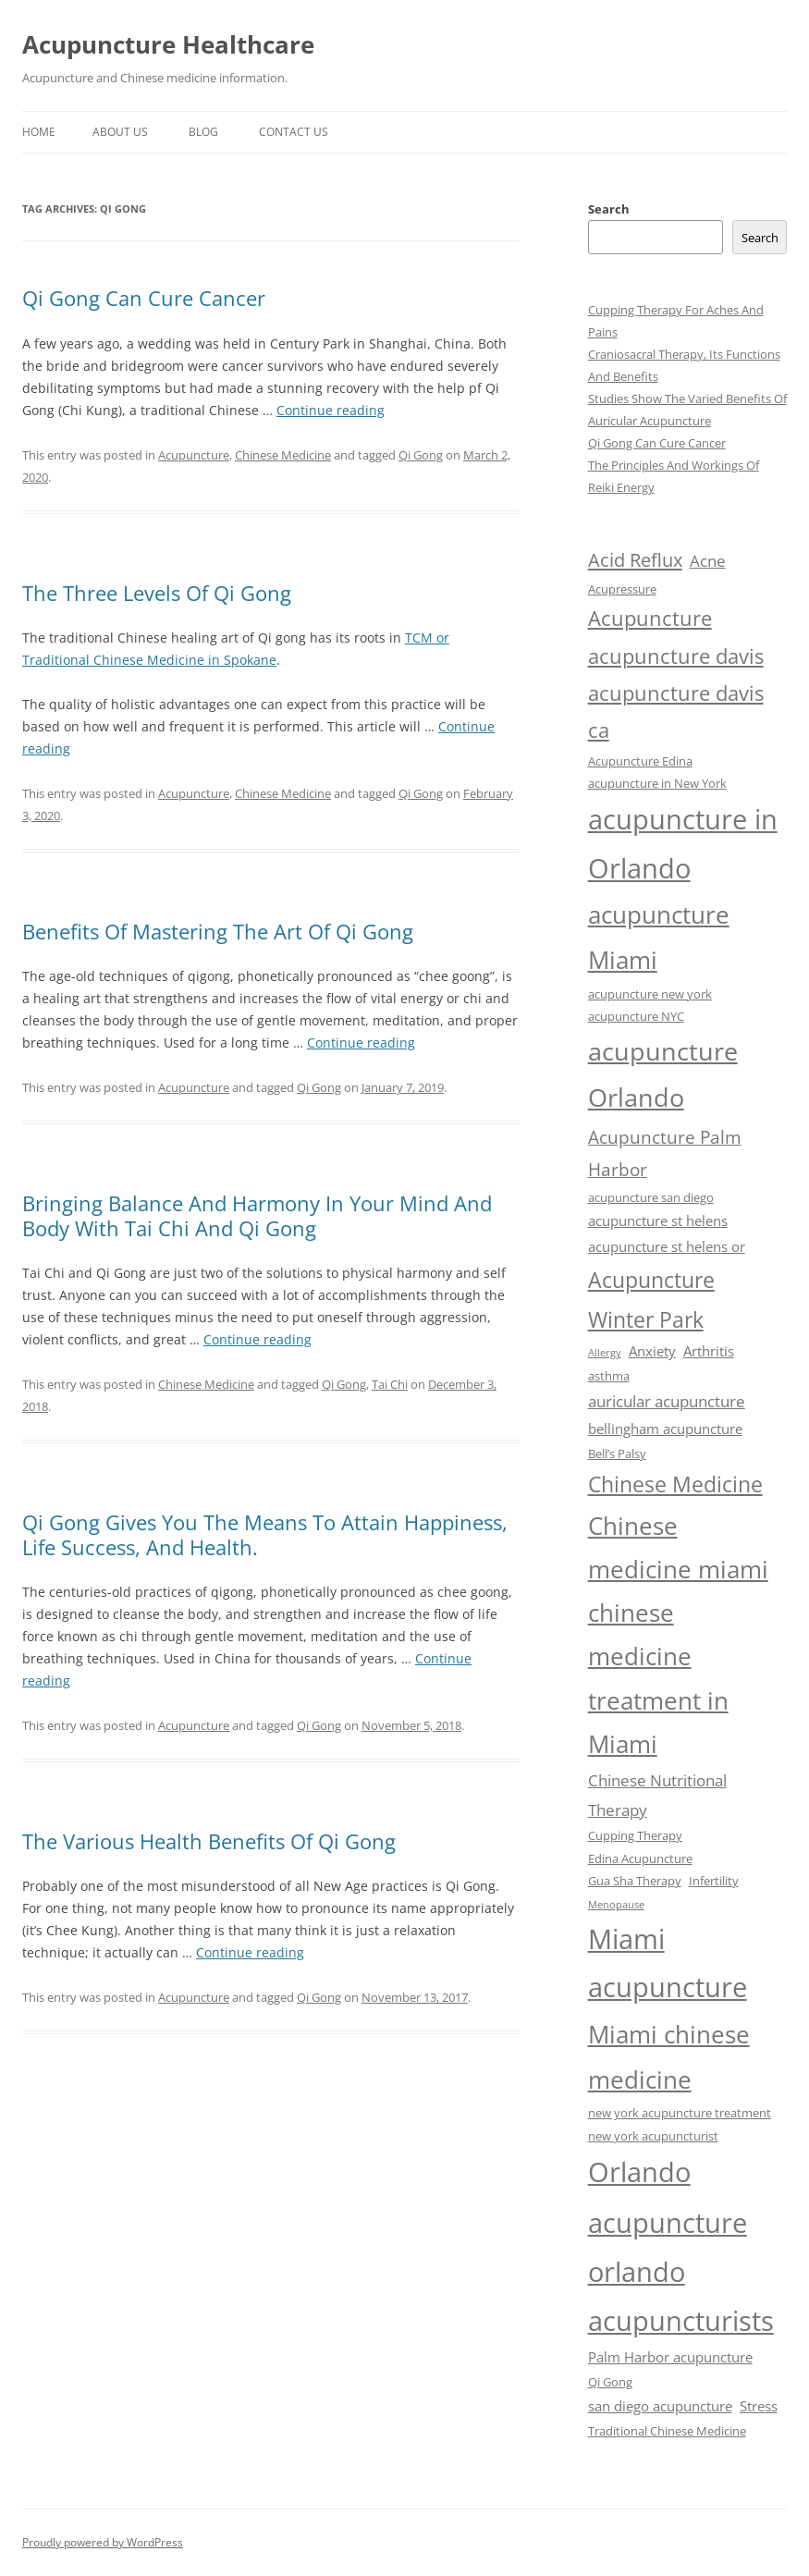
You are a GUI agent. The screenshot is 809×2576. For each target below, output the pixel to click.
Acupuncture (193, 455)
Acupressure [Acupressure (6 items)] (622, 589)
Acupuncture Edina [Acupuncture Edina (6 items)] (640, 761)
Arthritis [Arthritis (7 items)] (708, 1351)
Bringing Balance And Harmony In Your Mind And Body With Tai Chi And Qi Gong (257, 1215)
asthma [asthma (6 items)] (609, 1376)
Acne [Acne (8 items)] (708, 560)
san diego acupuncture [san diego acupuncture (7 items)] (660, 2406)
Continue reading (330, 410)
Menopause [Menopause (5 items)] (616, 1904)
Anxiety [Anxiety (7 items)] (652, 1351)
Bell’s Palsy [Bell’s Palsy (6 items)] (617, 1453)
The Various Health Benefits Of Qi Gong (209, 1841)
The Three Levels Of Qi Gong (156, 593)
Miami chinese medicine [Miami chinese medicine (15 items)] (669, 2057)
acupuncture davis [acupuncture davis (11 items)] (676, 656)
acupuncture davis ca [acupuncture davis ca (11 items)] (676, 711)
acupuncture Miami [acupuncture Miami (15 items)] (658, 937)
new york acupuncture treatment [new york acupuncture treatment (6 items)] (679, 2112)
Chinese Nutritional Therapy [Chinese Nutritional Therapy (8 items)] (657, 1795)
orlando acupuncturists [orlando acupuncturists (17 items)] (681, 2295)
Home (38, 132)
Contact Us (293, 132)
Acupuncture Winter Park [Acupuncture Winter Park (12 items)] (651, 1299)
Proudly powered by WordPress (102, 2542)
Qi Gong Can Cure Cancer (143, 298)
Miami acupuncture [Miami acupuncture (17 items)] (667, 1963)
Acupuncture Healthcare (168, 44)
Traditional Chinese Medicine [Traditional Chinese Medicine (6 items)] (667, 2431)
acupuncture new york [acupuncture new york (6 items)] (650, 994)
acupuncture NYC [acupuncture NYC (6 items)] (636, 1016)
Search (609, 209)
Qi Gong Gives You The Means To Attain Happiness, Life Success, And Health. (265, 1534)
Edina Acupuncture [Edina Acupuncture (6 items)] (640, 1858)
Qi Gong (420, 455)
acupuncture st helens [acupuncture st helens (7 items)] (658, 1220)
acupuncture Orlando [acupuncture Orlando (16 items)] (663, 1074)
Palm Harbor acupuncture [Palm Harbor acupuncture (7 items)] (670, 2357)
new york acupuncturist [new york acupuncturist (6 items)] (653, 2136)
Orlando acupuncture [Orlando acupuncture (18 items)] (667, 2196)
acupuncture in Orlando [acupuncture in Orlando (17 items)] (683, 843)
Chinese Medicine (283, 455)
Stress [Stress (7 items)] (759, 2406)
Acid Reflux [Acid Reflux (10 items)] (635, 559)
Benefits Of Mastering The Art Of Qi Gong (217, 931)
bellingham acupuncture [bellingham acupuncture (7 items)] (665, 1428)
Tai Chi (390, 1384)
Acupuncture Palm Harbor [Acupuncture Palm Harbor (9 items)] (665, 1153)
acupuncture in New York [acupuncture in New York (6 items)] (657, 783)
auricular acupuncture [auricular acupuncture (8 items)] (666, 1401)
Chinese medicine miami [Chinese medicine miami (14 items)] (678, 1548)
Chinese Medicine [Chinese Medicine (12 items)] (675, 1484)
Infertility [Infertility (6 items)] (714, 1880)
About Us (120, 132)
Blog (203, 132)
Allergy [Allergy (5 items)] (604, 1352)
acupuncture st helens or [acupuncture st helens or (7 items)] (666, 1246)
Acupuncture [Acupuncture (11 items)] (650, 618)
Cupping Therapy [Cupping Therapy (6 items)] (635, 1835)
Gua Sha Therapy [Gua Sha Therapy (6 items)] (634, 1880)
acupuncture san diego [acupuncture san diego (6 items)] (651, 1197)
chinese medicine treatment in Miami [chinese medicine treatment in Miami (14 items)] (658, 1678)
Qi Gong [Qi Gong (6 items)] (610, 2382)
